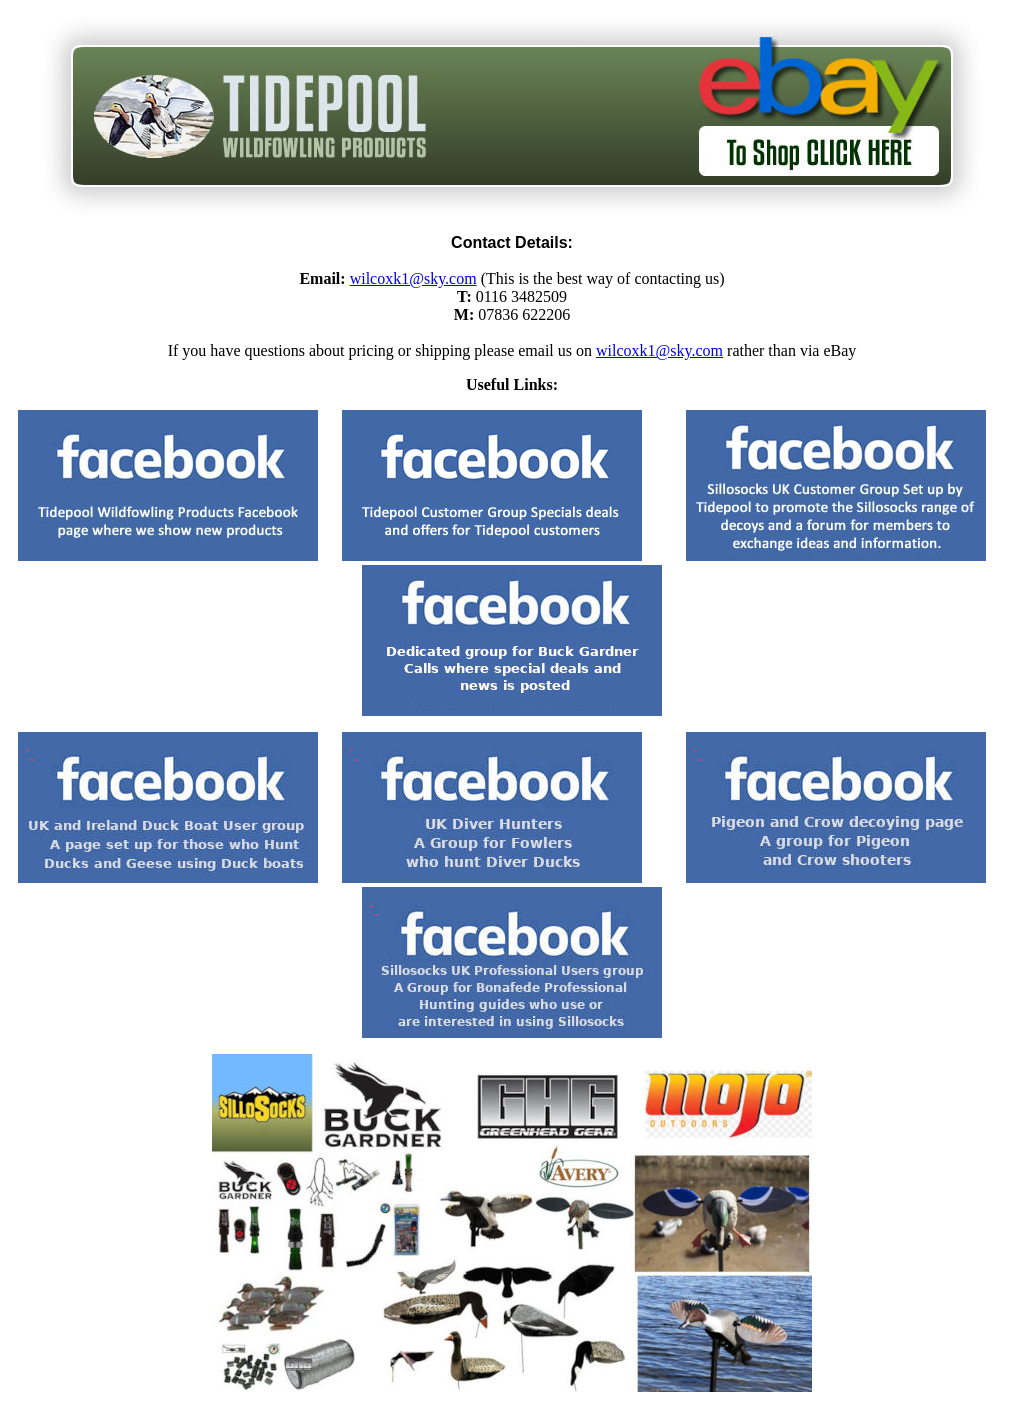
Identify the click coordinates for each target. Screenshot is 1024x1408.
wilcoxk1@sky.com (413, 278)
